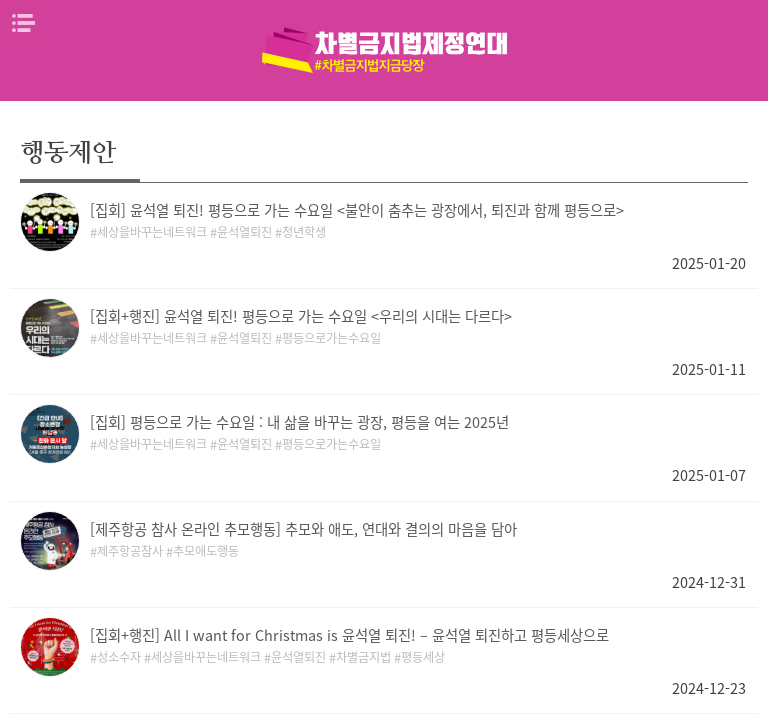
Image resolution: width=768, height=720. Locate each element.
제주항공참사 (130, 551)
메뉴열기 (23, 23)
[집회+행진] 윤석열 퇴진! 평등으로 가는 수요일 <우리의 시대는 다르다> (301, 316)
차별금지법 (363, 657)
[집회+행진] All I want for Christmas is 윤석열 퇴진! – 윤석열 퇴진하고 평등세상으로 (349, 635)
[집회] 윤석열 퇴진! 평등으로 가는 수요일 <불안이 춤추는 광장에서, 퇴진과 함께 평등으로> (357, 210)
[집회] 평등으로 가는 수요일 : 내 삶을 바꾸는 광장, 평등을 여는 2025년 (299, 422)
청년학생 (304, 232)
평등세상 (423, 657)
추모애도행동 (206, 551)
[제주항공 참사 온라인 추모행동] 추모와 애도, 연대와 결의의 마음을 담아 (303, 529)
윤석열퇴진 (244, 232)
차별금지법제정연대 (384, 50)
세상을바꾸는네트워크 (152, 232)
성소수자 (119, 657)
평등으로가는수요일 (331, 338)
